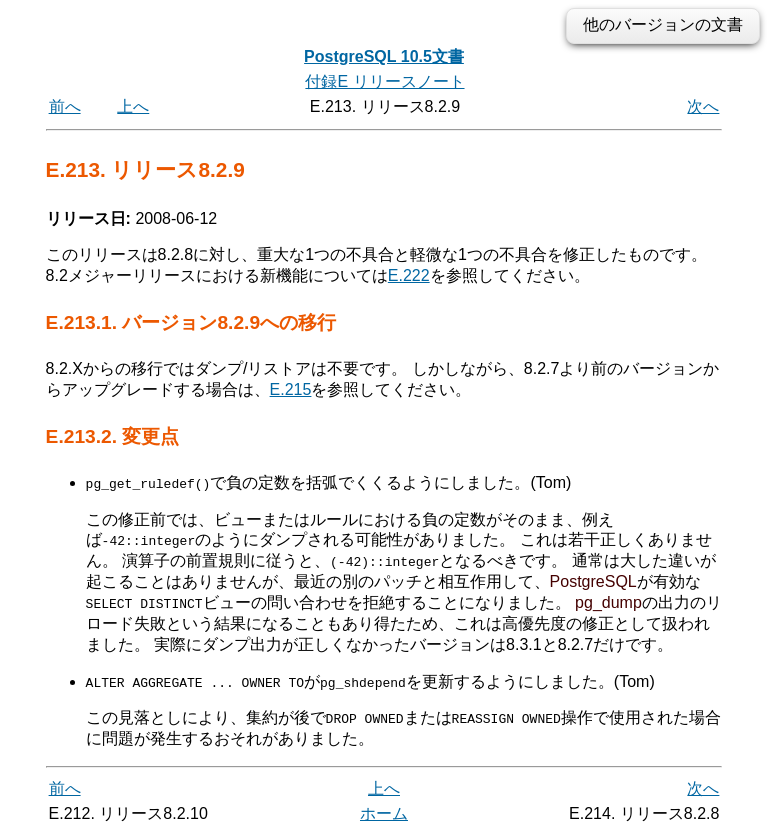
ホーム (384, 813)
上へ (133, 106)
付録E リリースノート (384, 81)
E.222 (409, 275)
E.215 (291, 389)
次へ (703, 106)
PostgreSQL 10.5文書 (384, 56)
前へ (65, 106)
